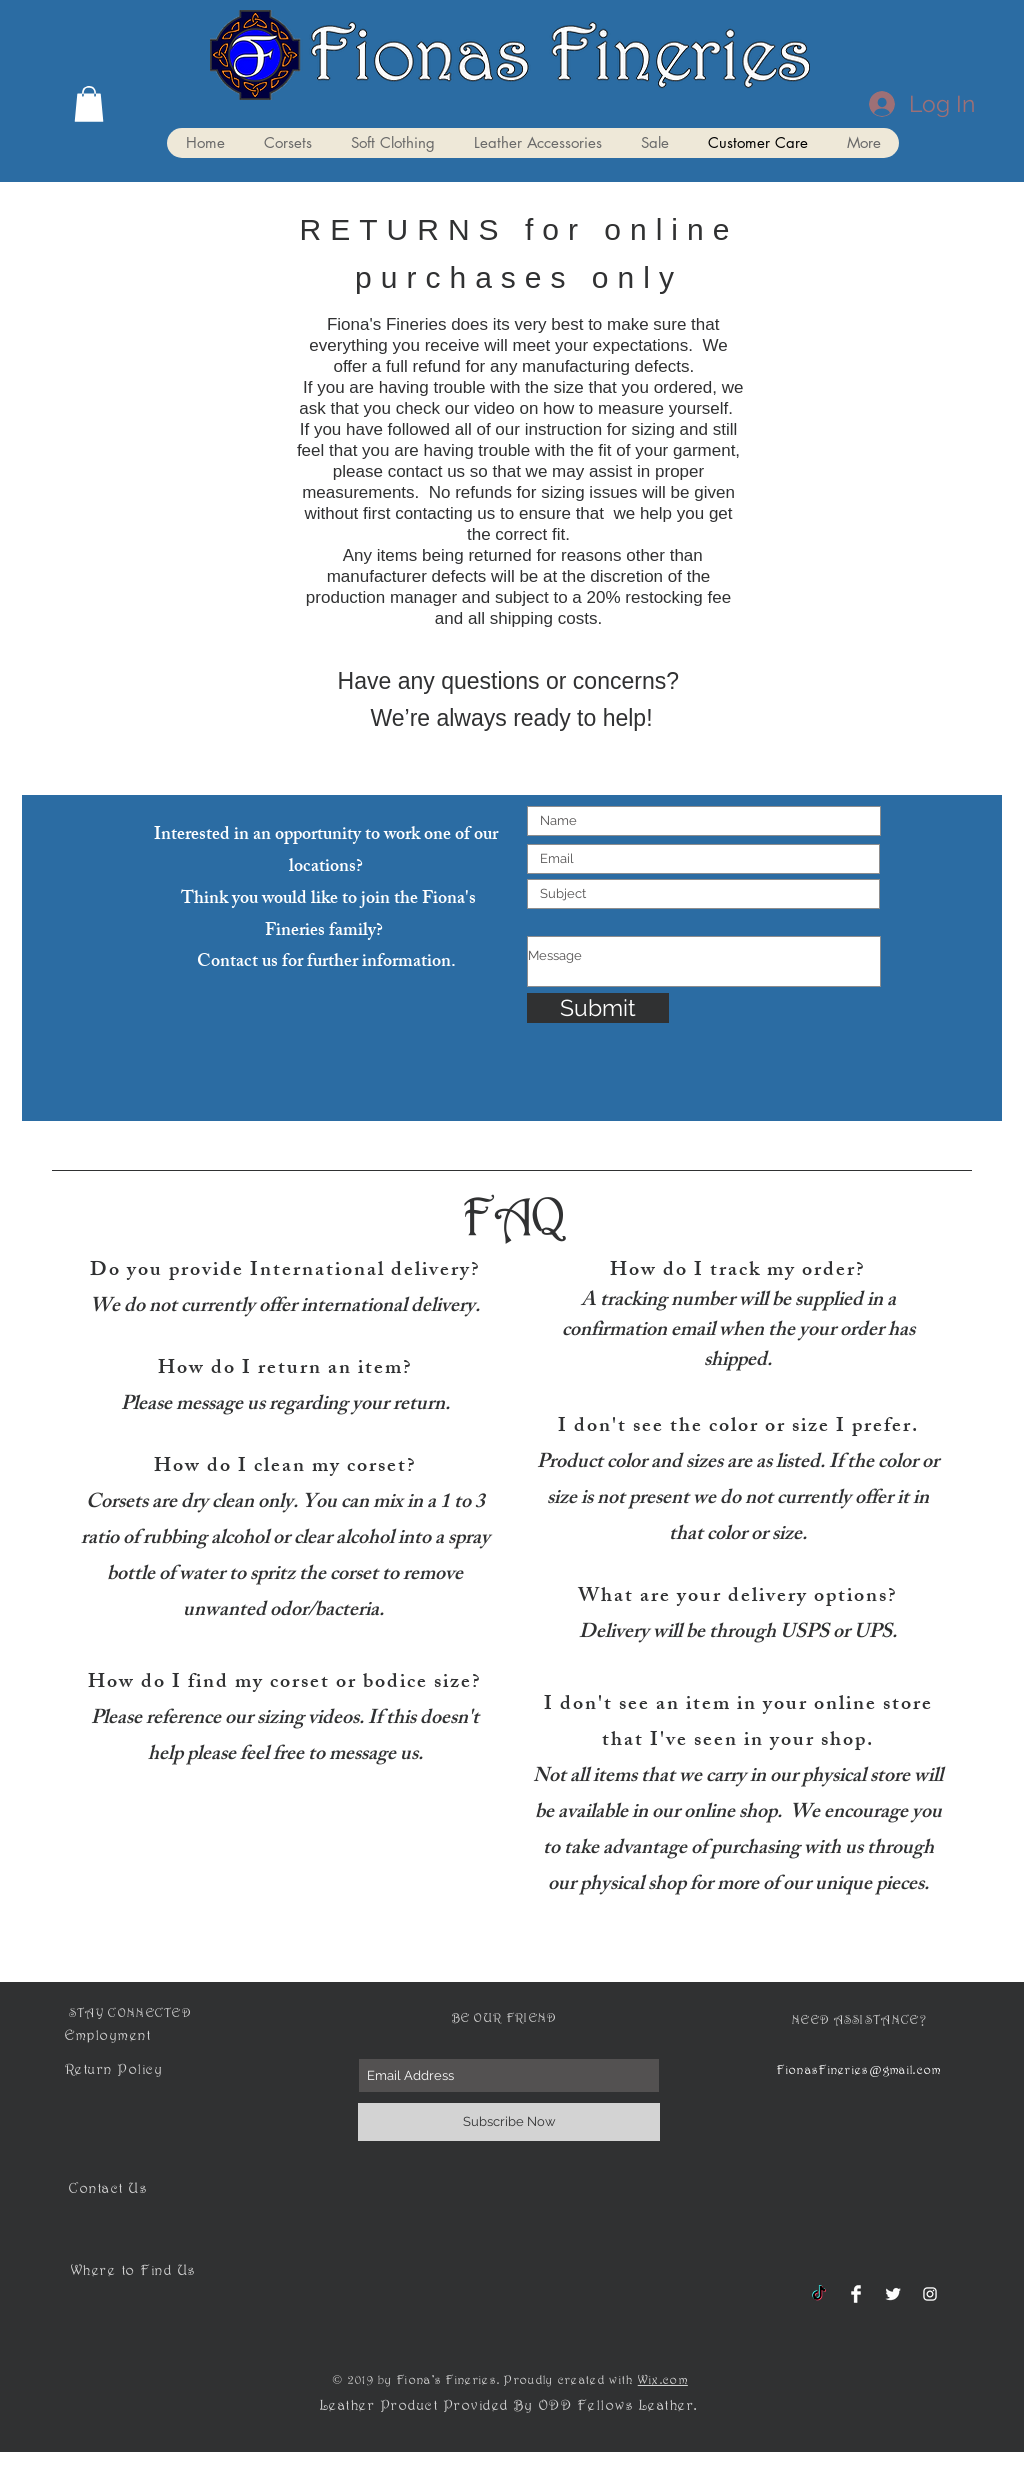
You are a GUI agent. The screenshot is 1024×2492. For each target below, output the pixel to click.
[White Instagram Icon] (930, 2294)
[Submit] (598, 1008)
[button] (89, 104)
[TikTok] (819, 2294)
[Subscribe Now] (509, 2122)
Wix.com (663, 2383)
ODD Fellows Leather (617, 2409)
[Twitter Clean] (893, 2294)
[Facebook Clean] (856, 2294)
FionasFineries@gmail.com (859, 2073)
